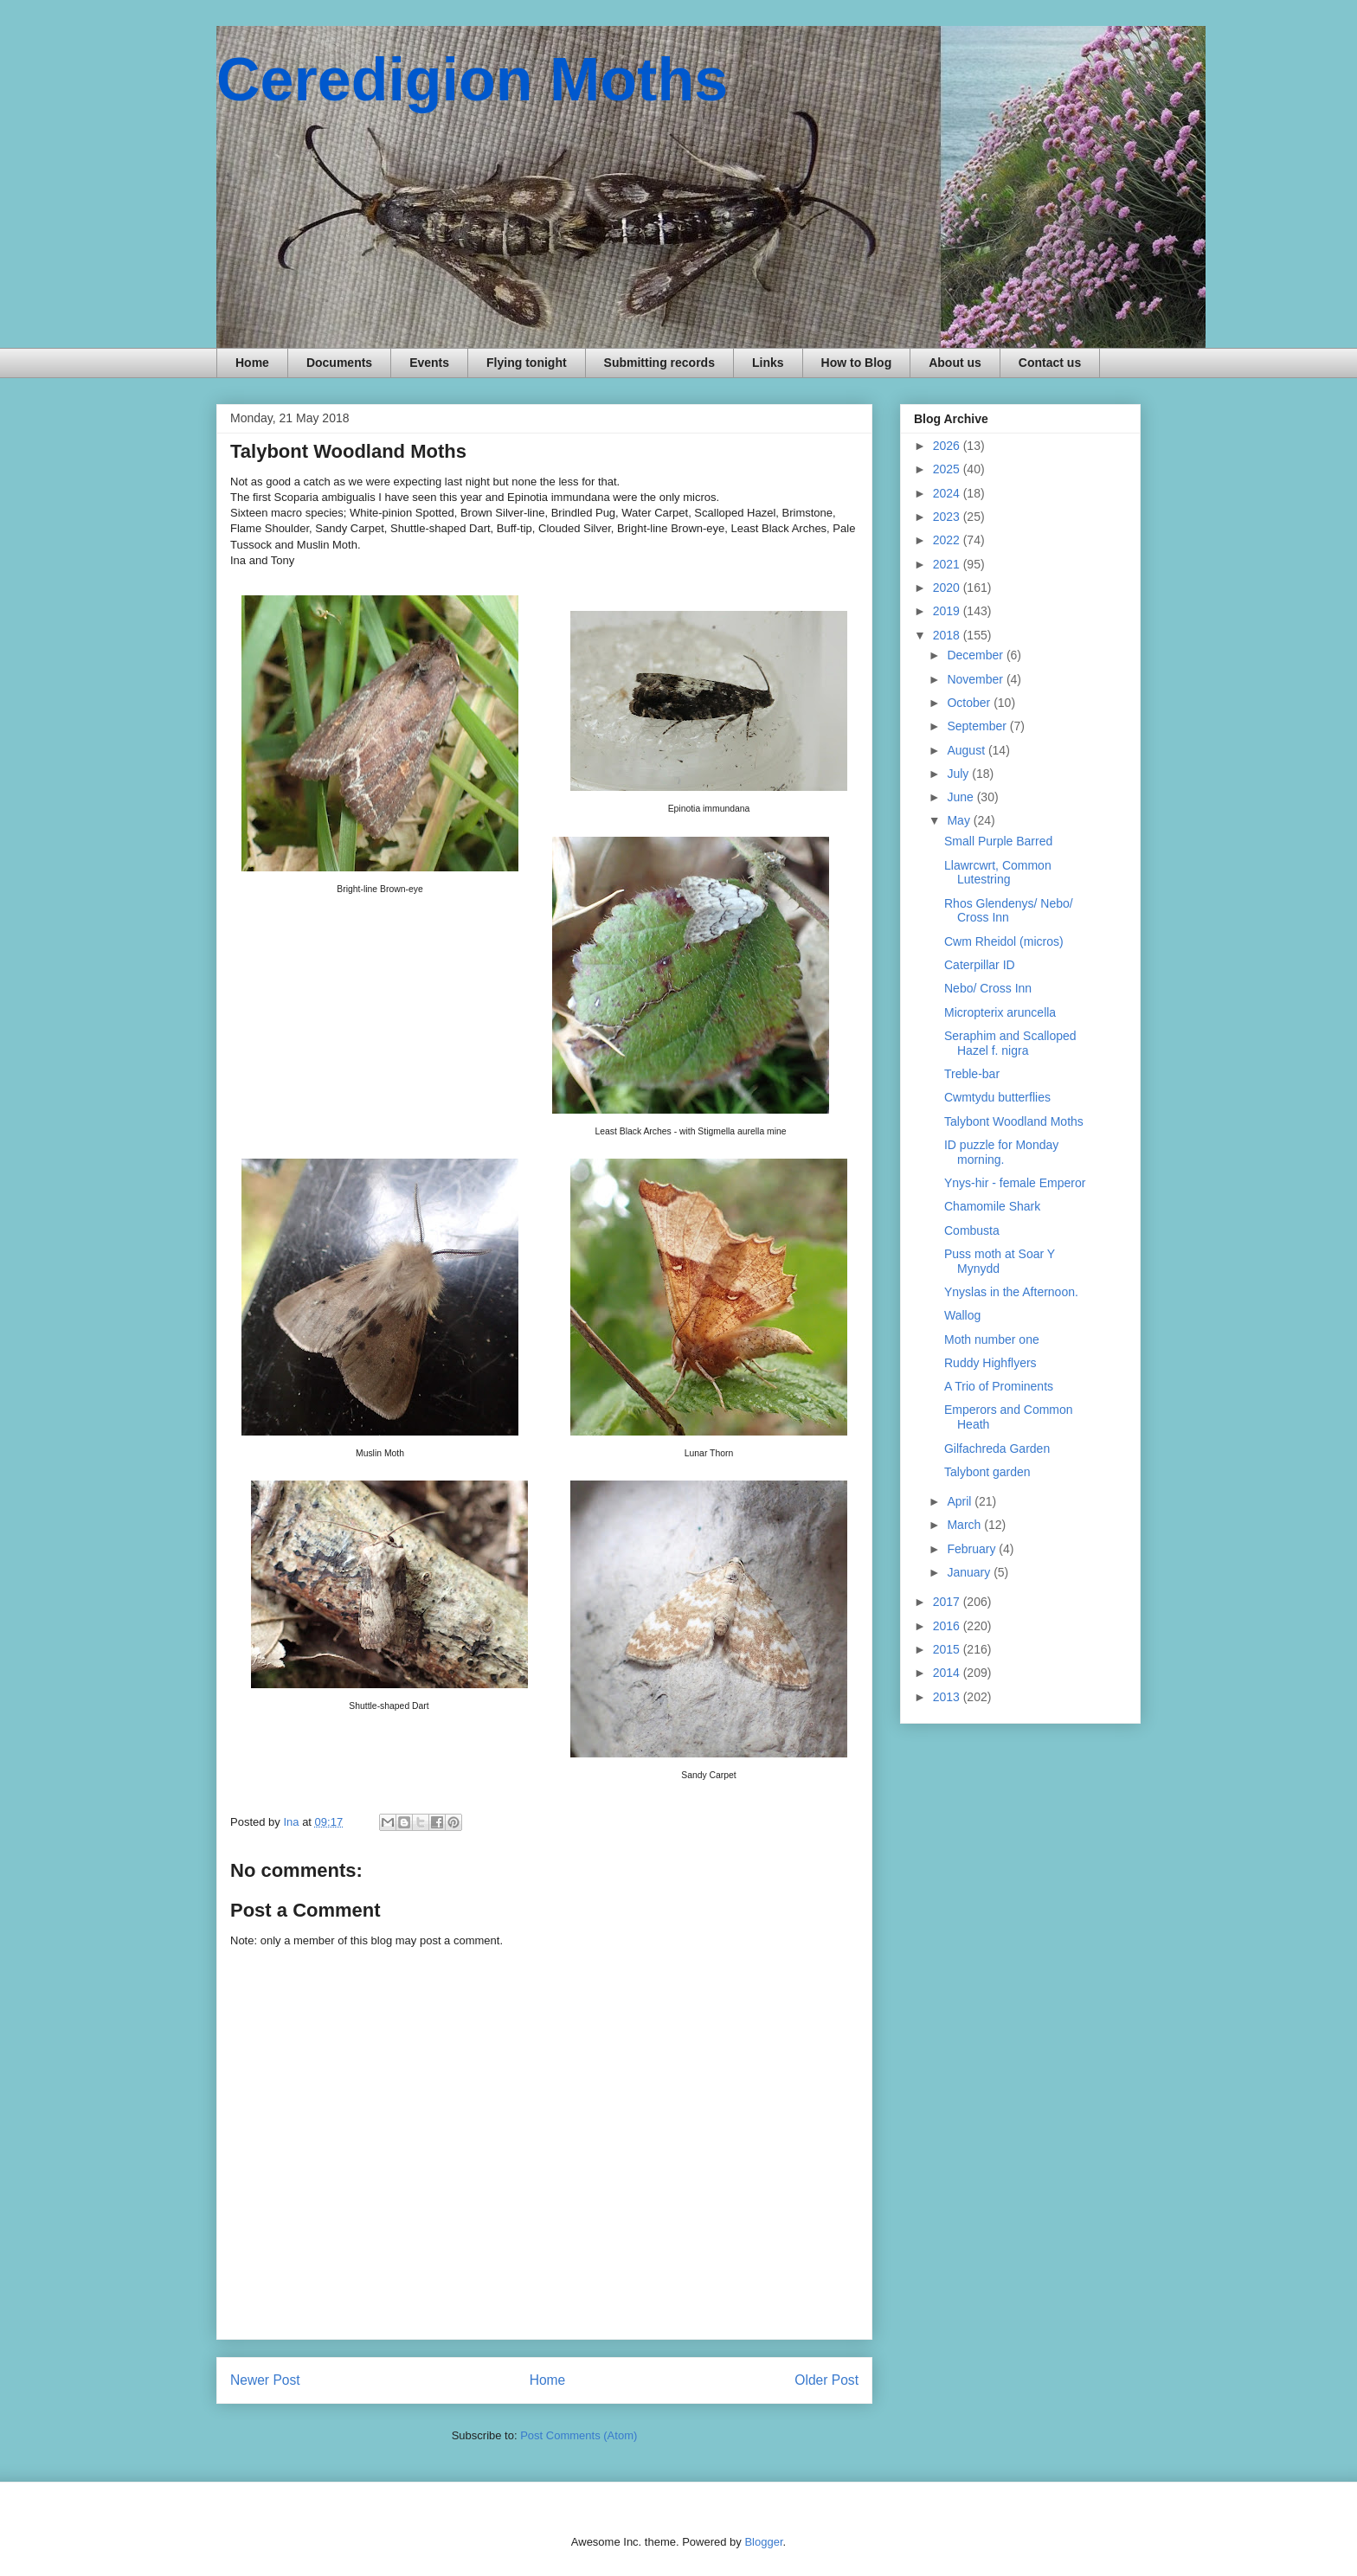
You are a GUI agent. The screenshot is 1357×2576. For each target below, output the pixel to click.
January (970, 1572)
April (960, 1501)
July (959, 774)
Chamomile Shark (992, 1206)
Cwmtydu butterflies (997, 1097)
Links (768, 362)
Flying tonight (526, 362)
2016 (948, 1626)
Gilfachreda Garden (997, 1448)
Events (429, 362)
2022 (948, 540)
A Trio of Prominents (998, 1386)
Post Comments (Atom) (578, 2435)
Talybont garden (987, 1472)
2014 (948, 1673)
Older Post (826, 2380)
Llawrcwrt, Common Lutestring (998, 872)
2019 (948, 611)
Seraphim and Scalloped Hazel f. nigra (1010, 1043)
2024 (948, 493)
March (965, 1525)
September (978, 726)
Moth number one (991, 1339)
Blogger (763, 2541)
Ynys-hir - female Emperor (1014, 1183)
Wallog (962, 1315)
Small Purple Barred (998, 841)
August (967, 750)
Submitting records (659, 362)
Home (252, 362)
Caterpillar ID (979, 965)
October (970, 703)
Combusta (972, 1230)
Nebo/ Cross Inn (988, 988)
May (960, 820)
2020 (948, 587)
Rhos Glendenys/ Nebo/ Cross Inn (1008, 910)
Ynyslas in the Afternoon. (1011, 1292)
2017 (948, 1602)
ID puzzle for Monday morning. (1001, 1152)
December (976, 655)
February (973, 1549)
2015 (948, 1649)
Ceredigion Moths (472, 79)
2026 (948, 446)
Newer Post (265, 2380)
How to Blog (856, 362)
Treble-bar (972, 1074)
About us (955, 362)
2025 (948, 469)
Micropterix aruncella (1000, 1012)
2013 (948, 1697)
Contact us (1050, 362)
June (961, 797)
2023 (948, 517)
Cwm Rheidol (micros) (1004, 941)
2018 (948, 635)
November (976, 679)
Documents (339, 362)
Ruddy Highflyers (990, 1363)
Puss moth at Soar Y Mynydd (999, 1261)
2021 (948, 564)
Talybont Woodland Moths (1014, 1121)
